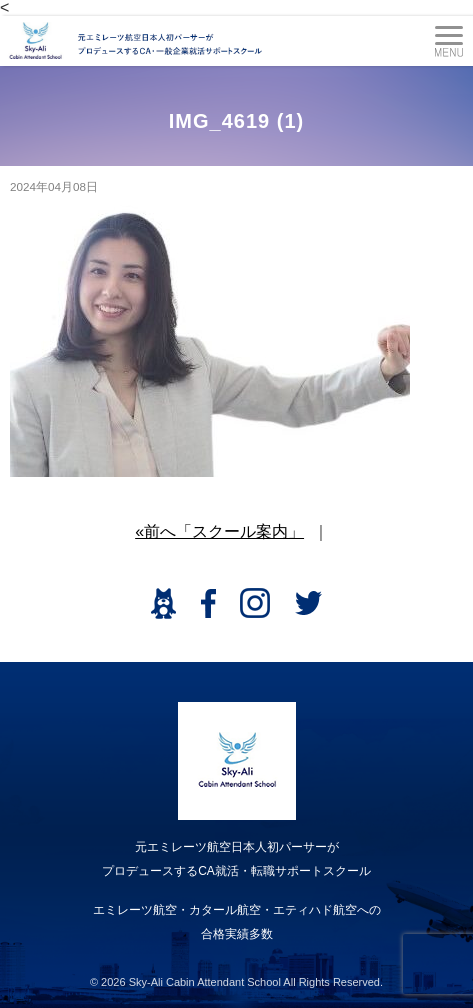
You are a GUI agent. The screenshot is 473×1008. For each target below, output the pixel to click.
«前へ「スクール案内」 (219, 531)
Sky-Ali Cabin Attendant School (205, 982)
